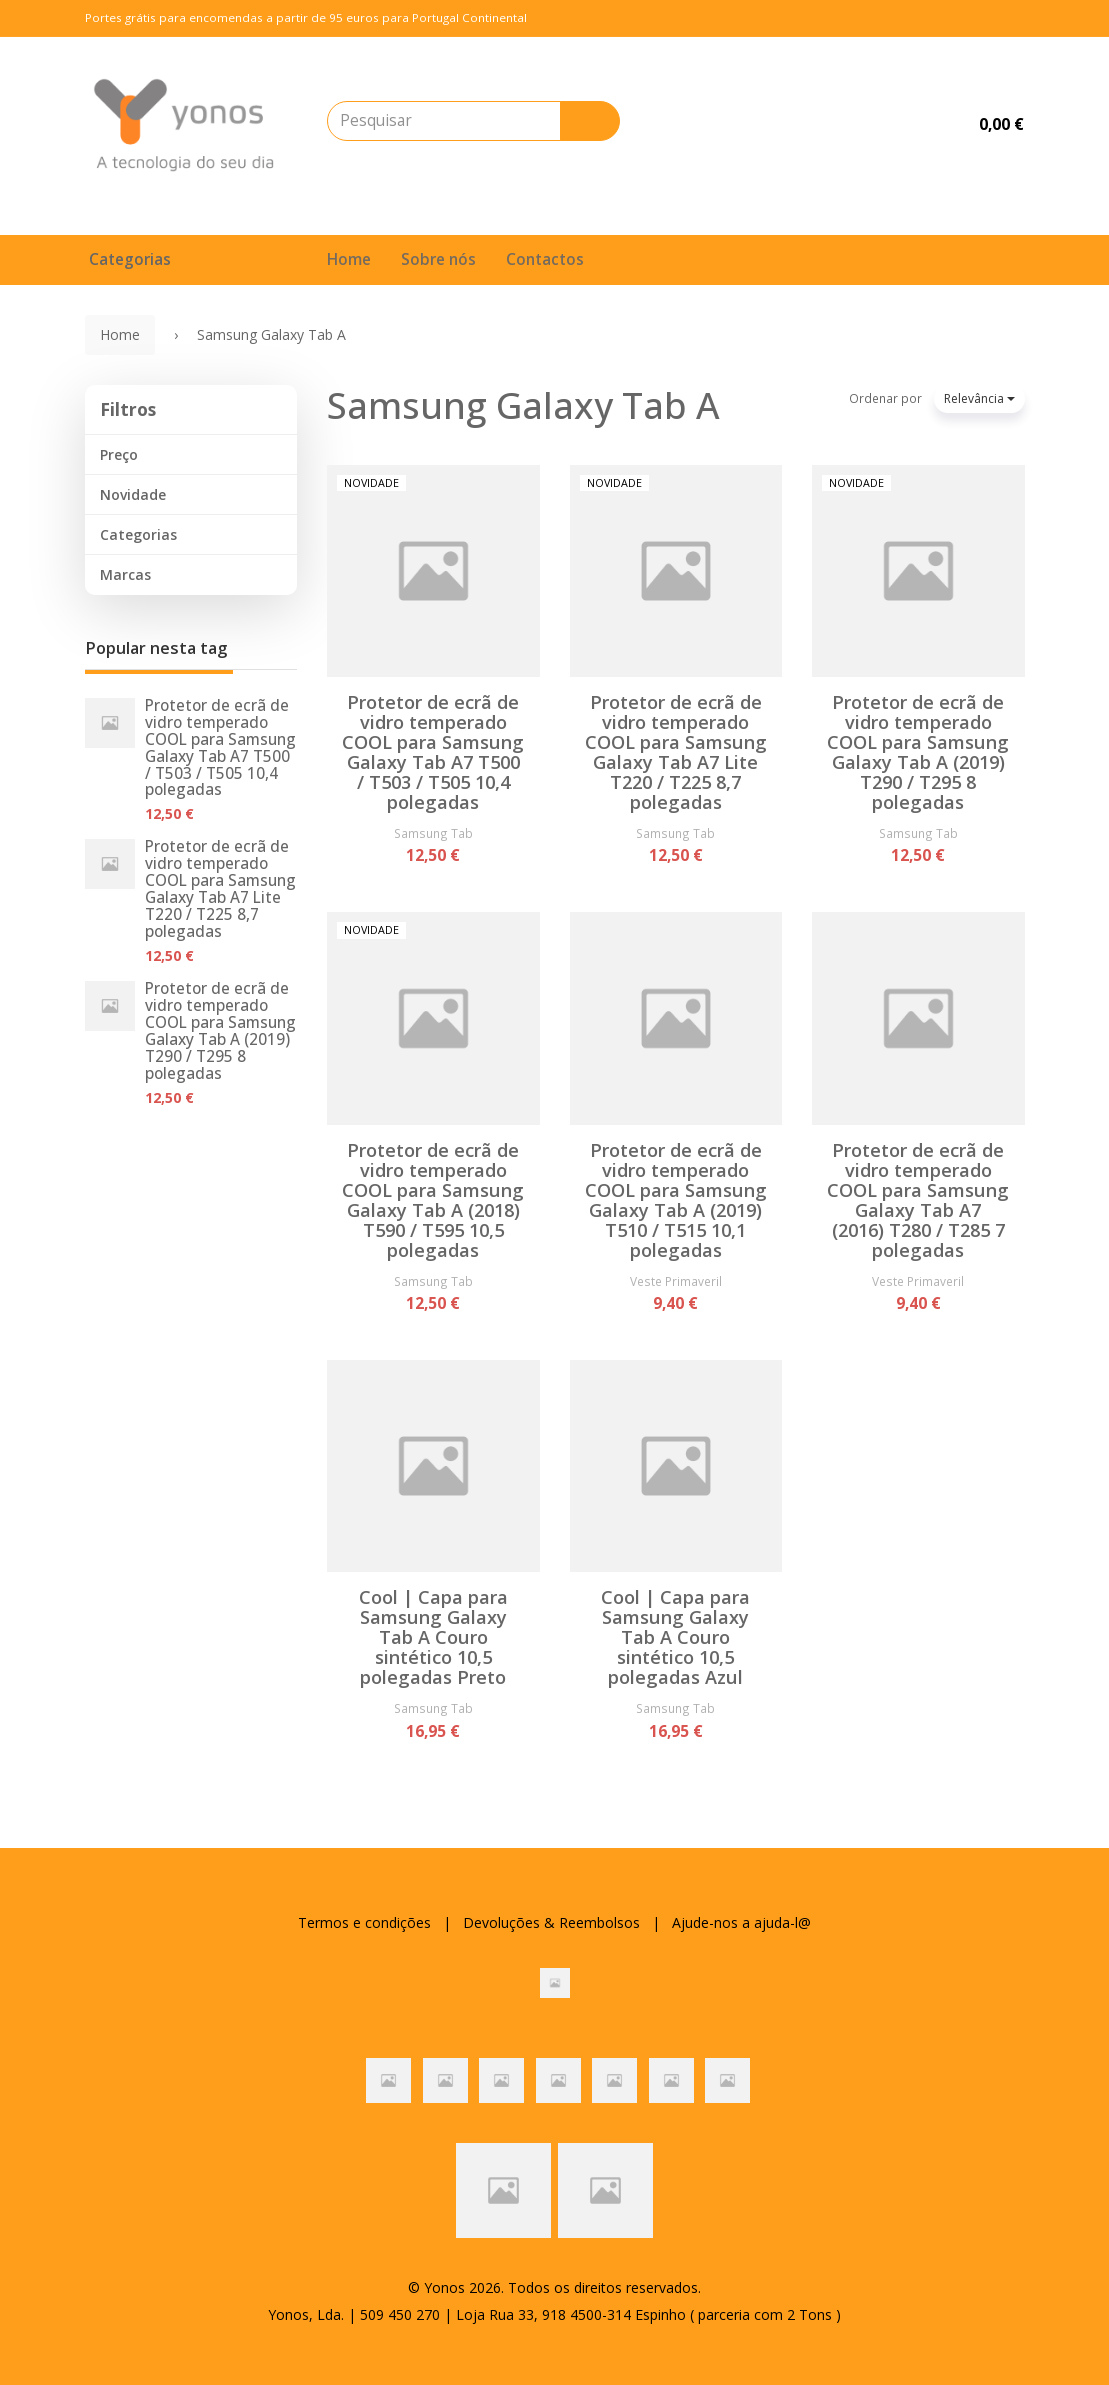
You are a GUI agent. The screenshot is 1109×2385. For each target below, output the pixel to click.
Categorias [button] (138, 534)
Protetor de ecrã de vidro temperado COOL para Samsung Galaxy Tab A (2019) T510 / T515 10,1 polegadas (676, 1200)
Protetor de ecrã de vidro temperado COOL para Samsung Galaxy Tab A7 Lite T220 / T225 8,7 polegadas (220, 889)
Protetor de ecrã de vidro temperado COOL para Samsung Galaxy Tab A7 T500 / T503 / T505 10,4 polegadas (220, 748)
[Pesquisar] (590, 121)
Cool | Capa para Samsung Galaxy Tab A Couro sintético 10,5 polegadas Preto (433, 1637)
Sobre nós (438, 259)
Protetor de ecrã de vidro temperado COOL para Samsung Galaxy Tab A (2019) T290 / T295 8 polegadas (220, 1031)
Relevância (979, 398)
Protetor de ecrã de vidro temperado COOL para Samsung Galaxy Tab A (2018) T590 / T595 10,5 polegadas (433, 1200)
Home (349, 259)
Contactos (545, 259)
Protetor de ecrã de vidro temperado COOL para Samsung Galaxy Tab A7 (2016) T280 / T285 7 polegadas (918, 1200)
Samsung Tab (433, 833)
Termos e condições (364, 1922)
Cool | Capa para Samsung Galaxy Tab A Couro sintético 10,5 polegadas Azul (675, 1637)
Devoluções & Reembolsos (551, 1922)
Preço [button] (119, 454)
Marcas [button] (125, 574)
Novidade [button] (133, 494)
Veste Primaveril (676, 1281)
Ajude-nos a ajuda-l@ (741, 1922)
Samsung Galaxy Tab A (523, 405)
